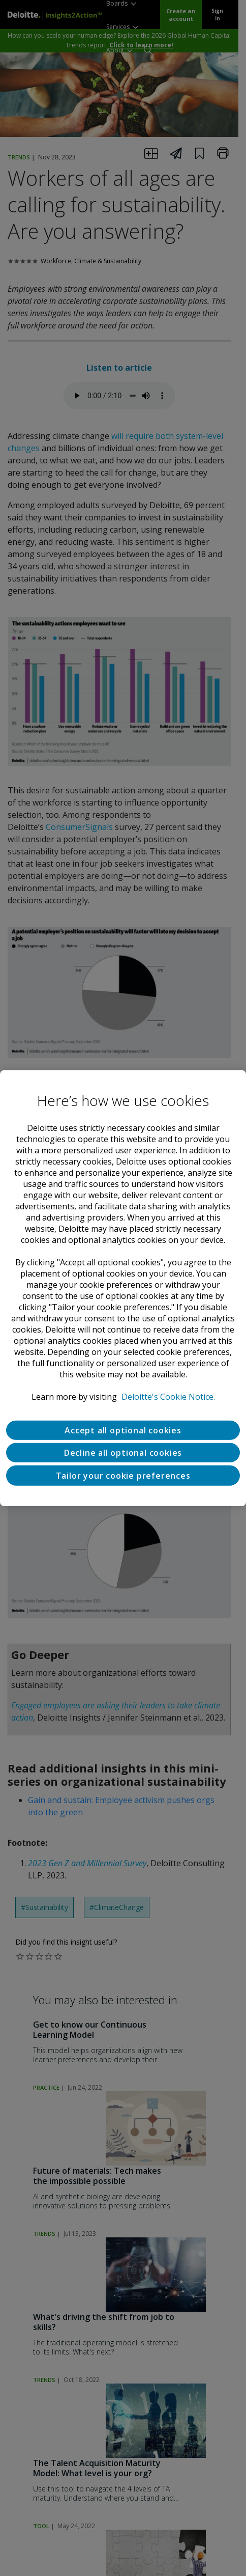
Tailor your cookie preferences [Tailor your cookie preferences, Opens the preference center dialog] (123, 1475)
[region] (123, 1288)
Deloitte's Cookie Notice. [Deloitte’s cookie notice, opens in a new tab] (168, 1396)
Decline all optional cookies (123, 1452)
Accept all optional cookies (123, 1429)
